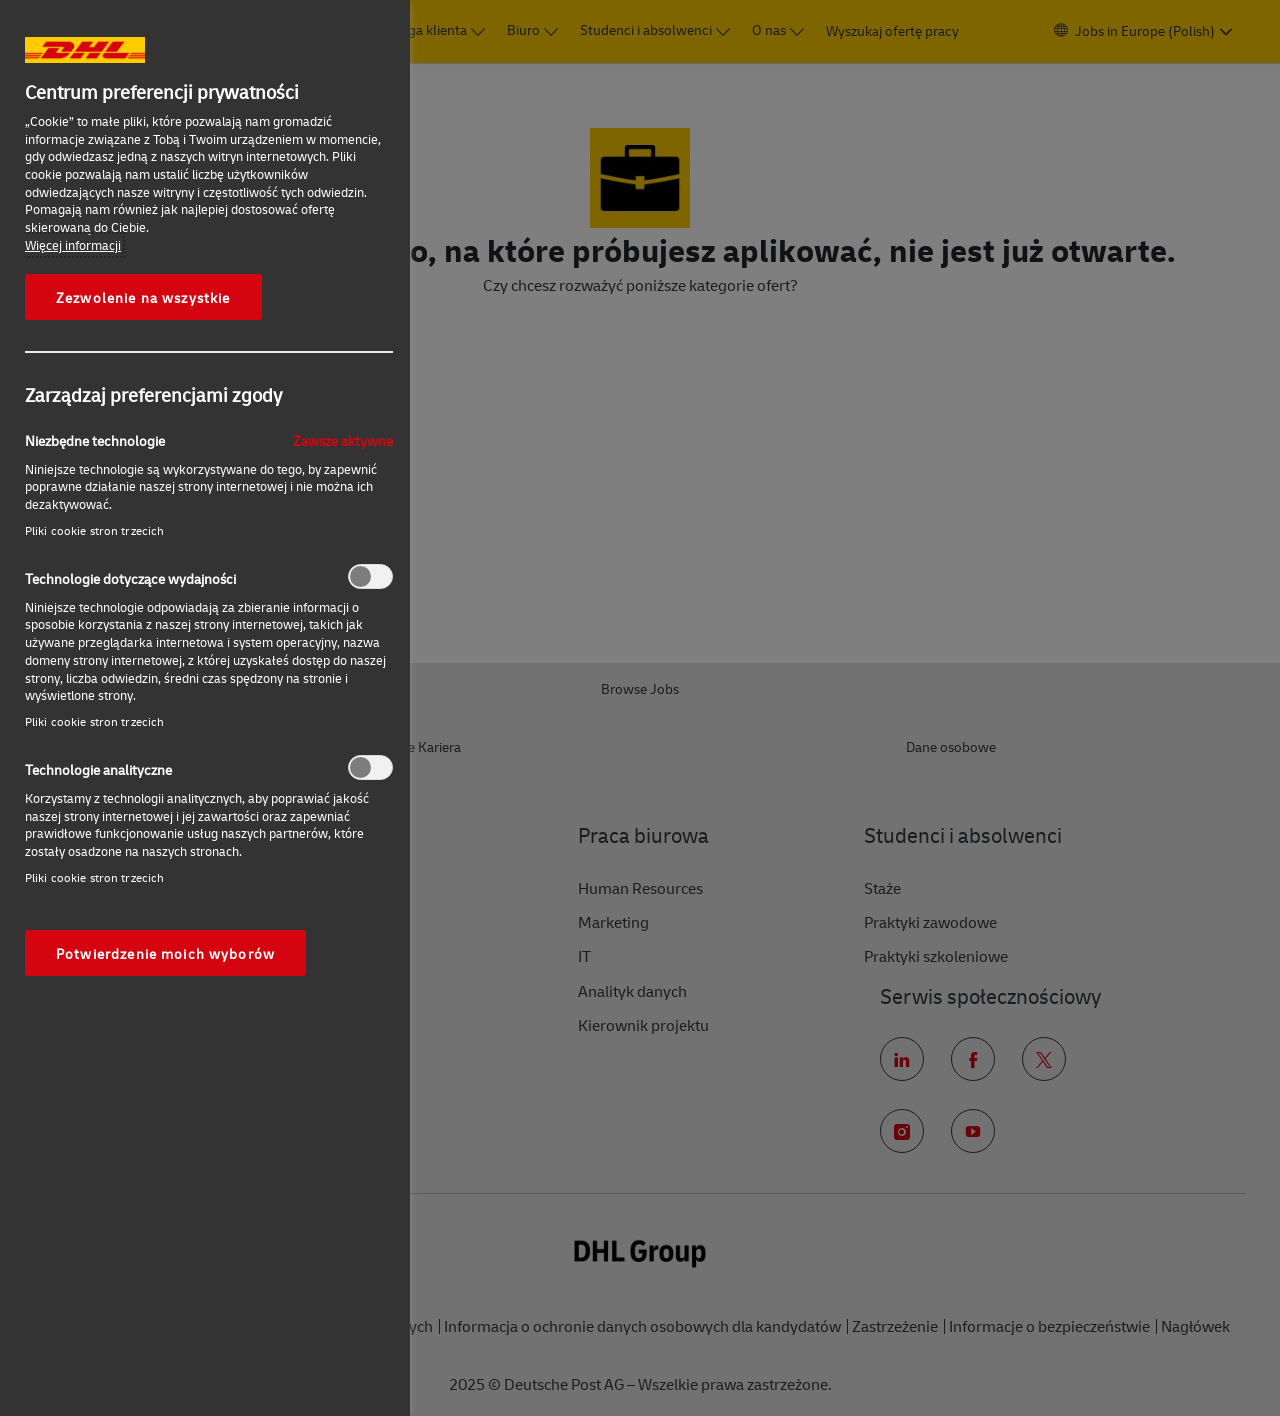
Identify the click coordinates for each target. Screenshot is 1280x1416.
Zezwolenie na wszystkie (143, 297)
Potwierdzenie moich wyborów (165, 953)
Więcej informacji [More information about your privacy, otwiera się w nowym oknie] (73, 245)
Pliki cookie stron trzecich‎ (94, 530)
